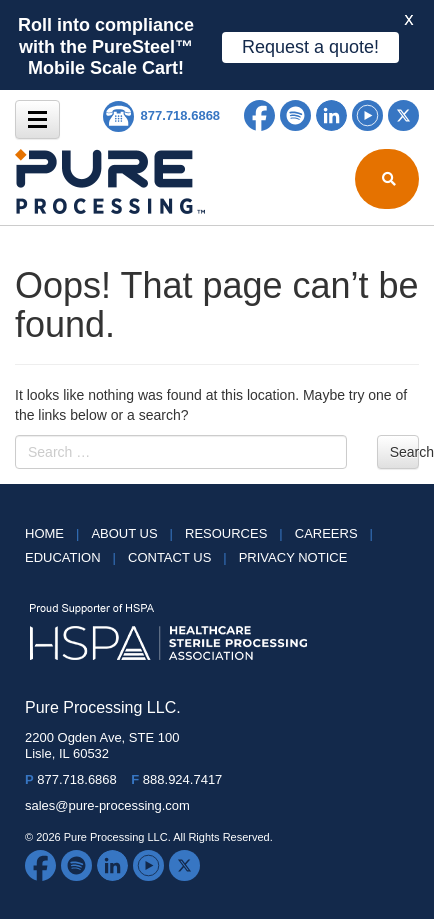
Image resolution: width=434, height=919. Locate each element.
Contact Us (183, 557)
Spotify (295, 115)
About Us (138, 533)
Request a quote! (310, 47)
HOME (58, 533)
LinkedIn (331, 115)
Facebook (259, 115)
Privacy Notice (293, 557)
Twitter (403, 115)
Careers (340, 533)
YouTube (367, 115)
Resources (240, 533)
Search (404, 452)
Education (76, 557)
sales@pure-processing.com (107, 805)
